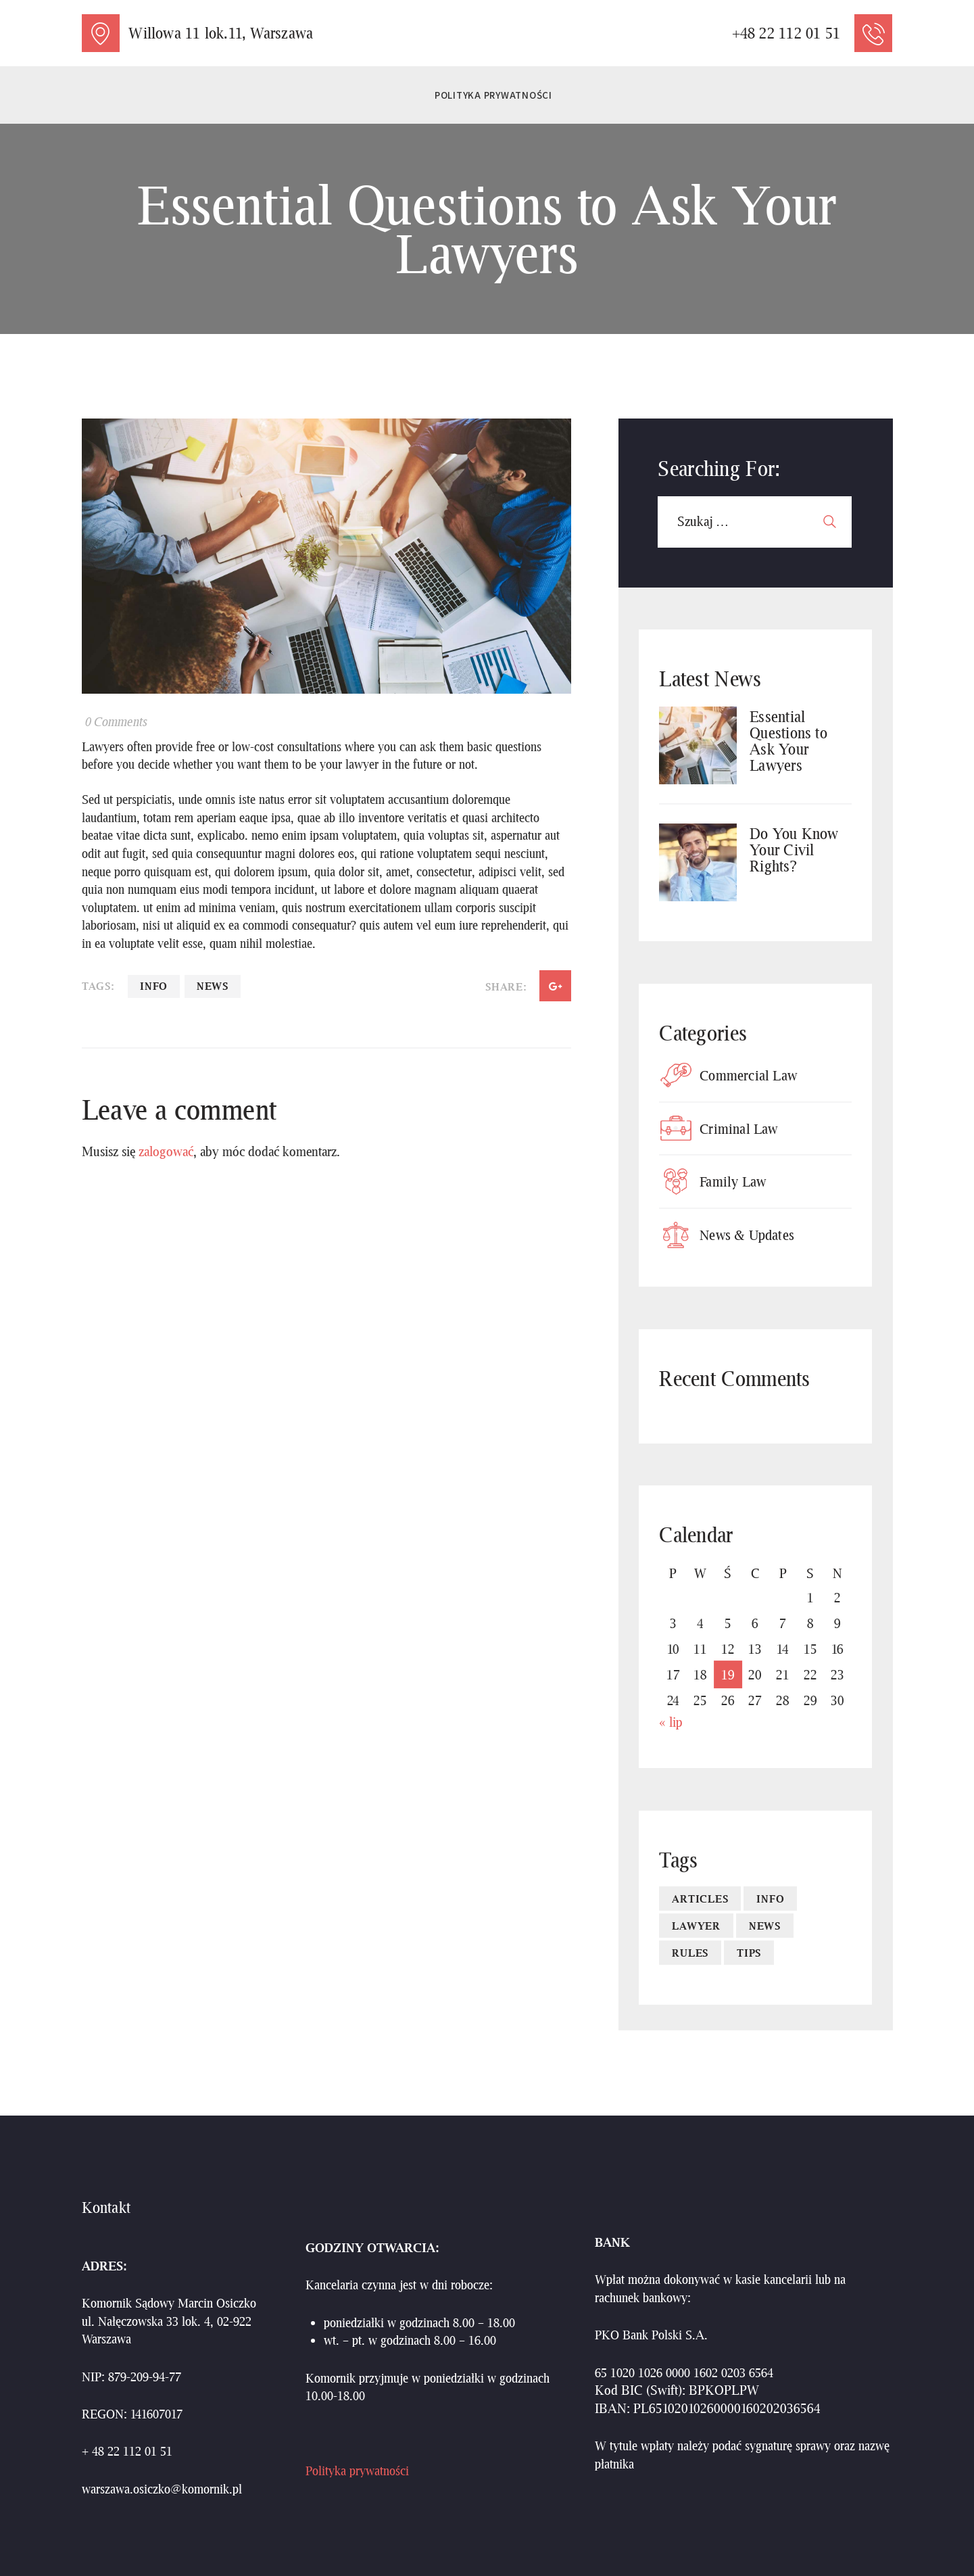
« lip (671, 1722)
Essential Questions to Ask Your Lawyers (788, 741)
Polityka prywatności (357, 2470)
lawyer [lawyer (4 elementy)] (696, 1925)
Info (154, 986)
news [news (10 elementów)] (765, 1925)
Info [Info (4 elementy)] (770, 1898)
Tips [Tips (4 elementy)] (749, 1953)
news (212, 986)
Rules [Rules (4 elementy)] (690, 1953)
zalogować (166, 1151)
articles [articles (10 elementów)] (700, 1898)
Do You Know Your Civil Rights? (794, 850)
